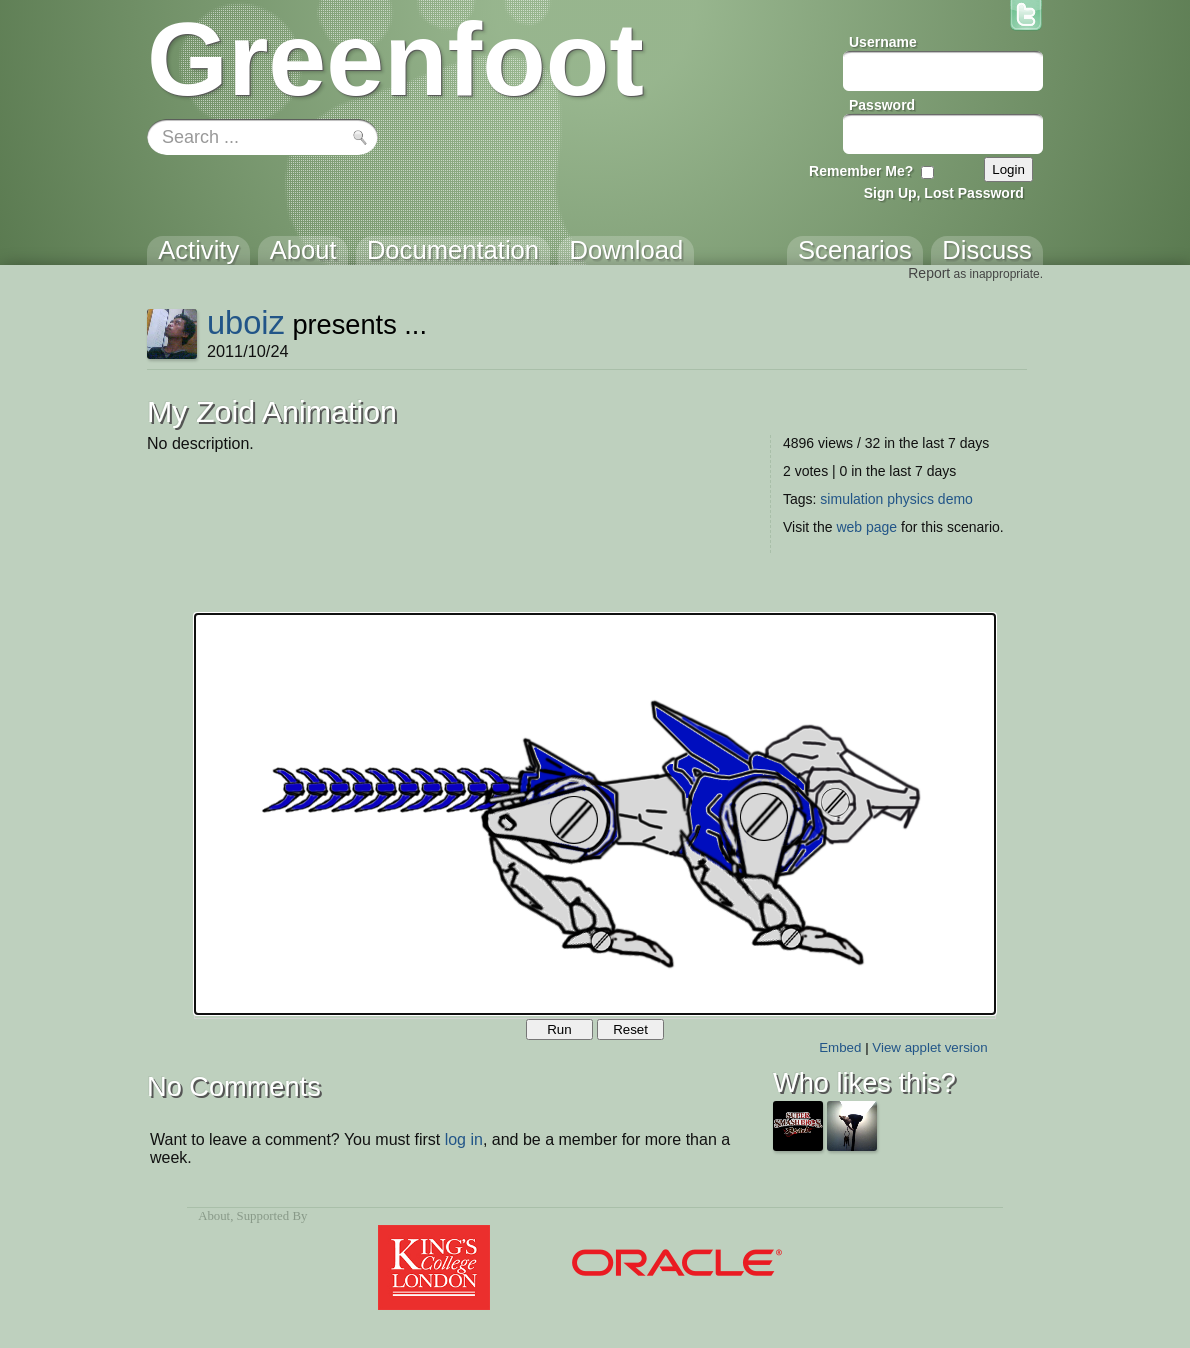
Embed (840, 1047)
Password (882, 105)
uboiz (246, 322)
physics (910, 499)
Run (559, 1029)
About (214, 1216)
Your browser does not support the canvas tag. (595, 814)
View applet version (929, 1047)
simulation (851, 499)
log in (464, 1139)
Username (883, 42)
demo (955, 499)
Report (929, 273)
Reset (630, 1029)
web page (866, 527)
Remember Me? (861, 171)
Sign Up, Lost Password (944, 193)
